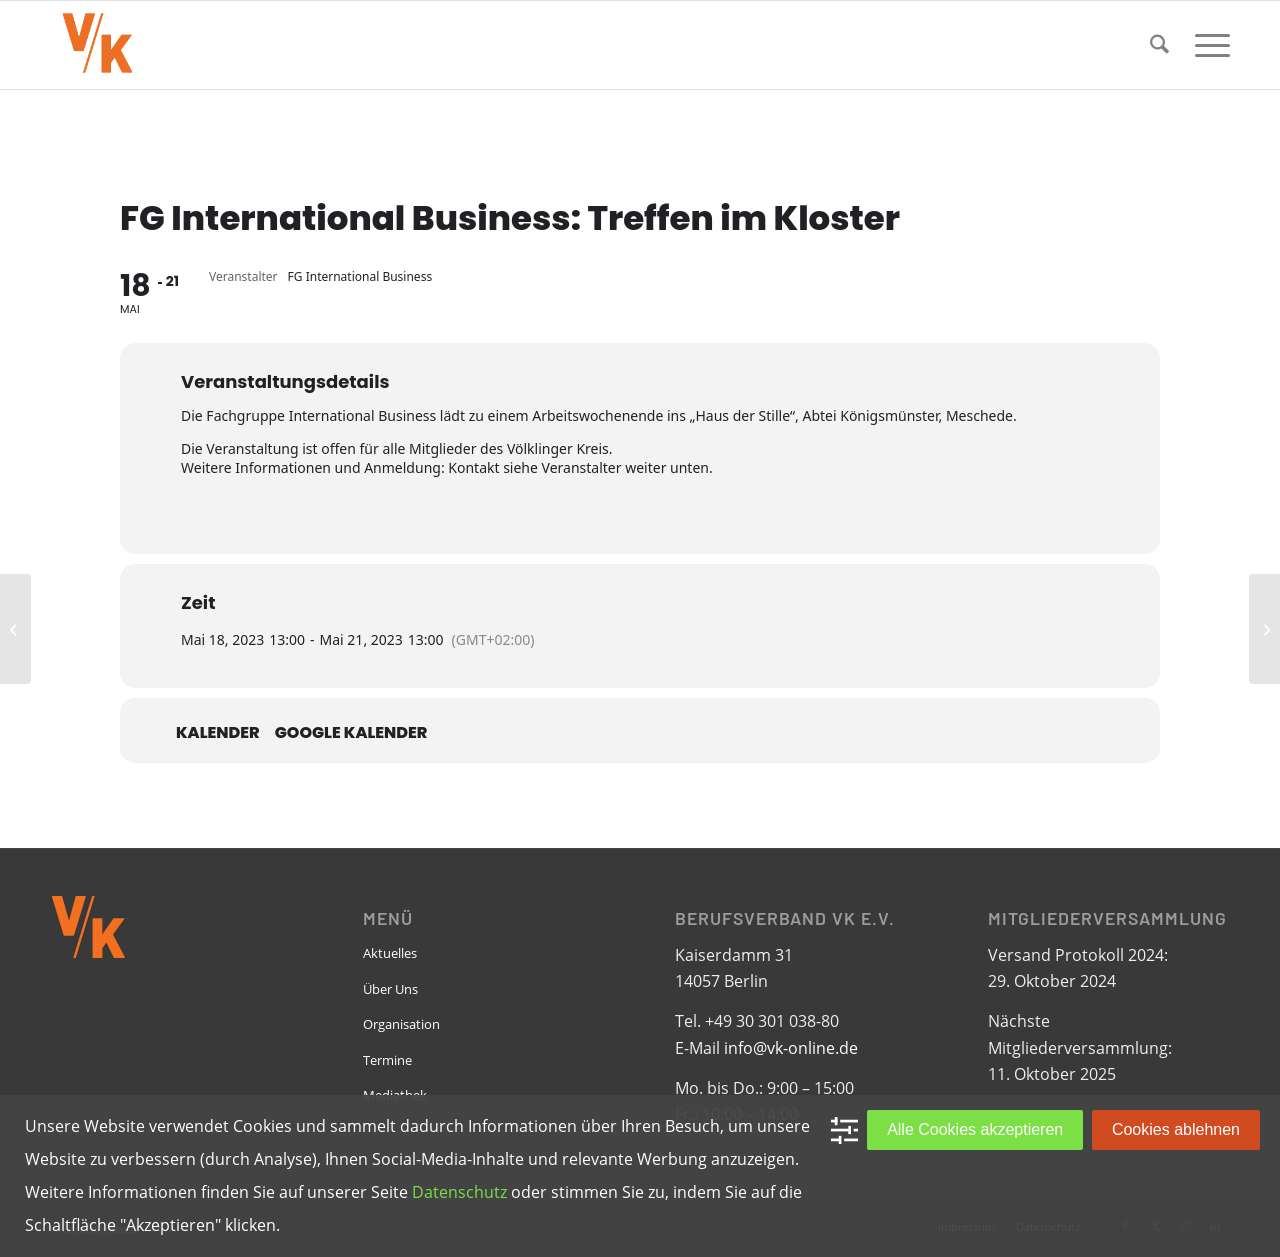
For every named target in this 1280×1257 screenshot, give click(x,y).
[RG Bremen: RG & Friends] (1264, 629)
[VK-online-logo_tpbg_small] (97, 45)
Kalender (218, 733)
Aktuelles (390, 953)
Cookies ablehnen (1176, 1129)
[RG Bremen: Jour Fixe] (15, 629)
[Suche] (1159, 45)
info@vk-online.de (791, 1048)
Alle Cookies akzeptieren (975, 1129)
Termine (387, 1060)
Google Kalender (351, 733)
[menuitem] (1159, 45)
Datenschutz (459, 1192)
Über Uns (390, 989)
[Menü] (1206, 45)
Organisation (401, 1024)
